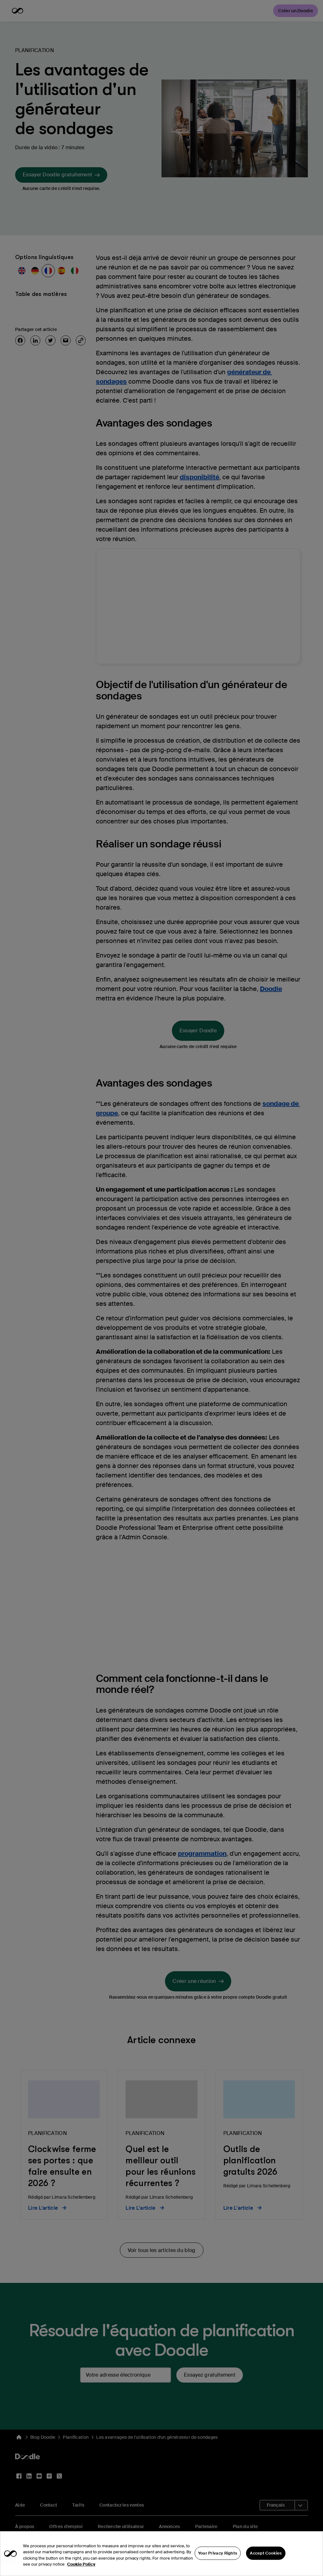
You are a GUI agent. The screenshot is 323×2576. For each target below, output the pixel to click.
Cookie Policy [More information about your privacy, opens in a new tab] (81, 2572)
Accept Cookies (266, 2561)
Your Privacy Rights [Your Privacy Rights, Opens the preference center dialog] (218, 2561)
